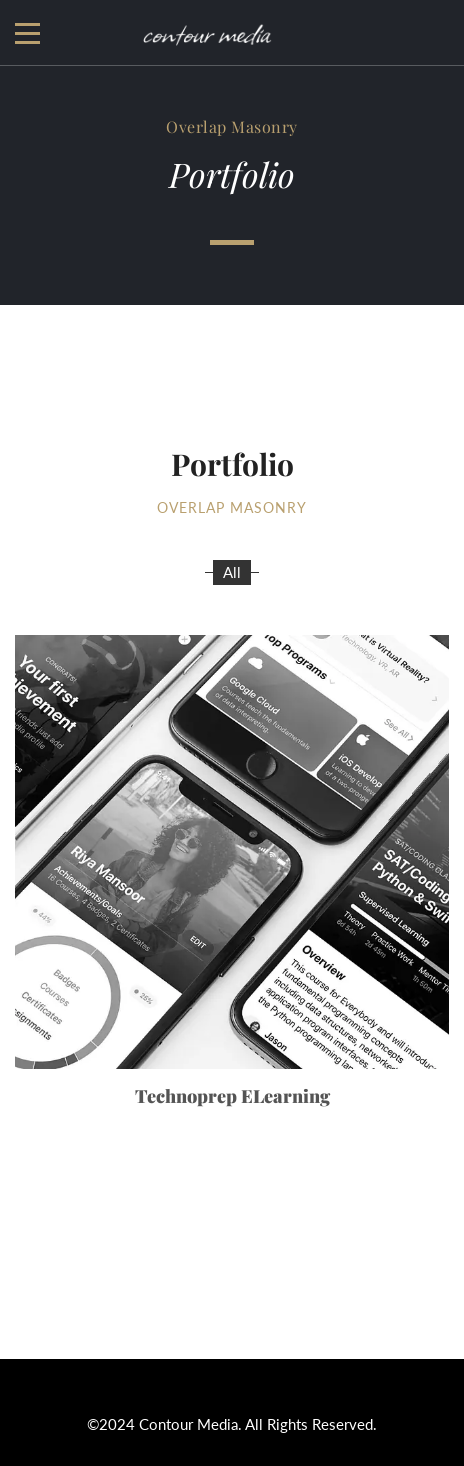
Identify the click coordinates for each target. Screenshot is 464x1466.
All (232, 572)
